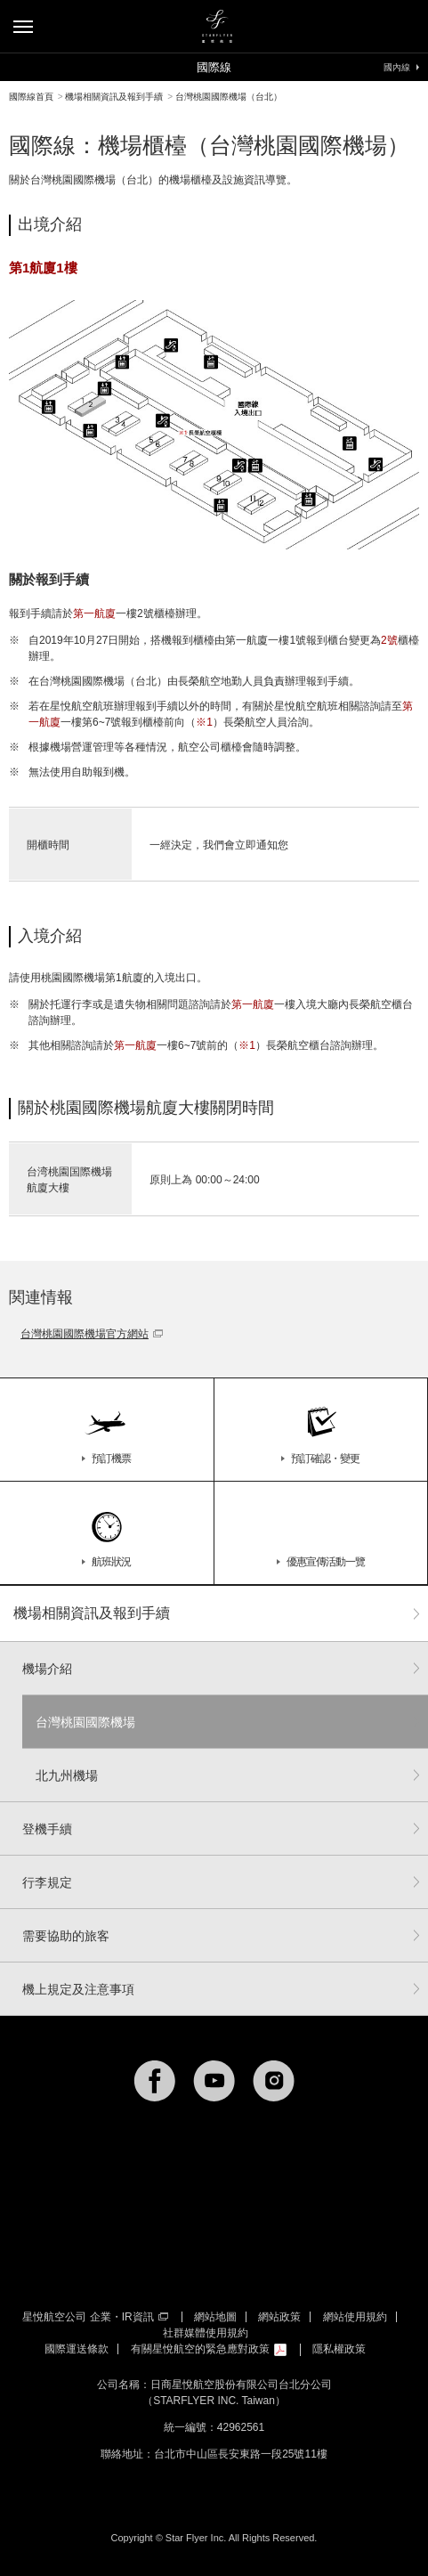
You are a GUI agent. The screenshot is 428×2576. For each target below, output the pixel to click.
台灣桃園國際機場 (85, 1722)
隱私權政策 (339, 2349)
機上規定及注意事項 (78, 1989)
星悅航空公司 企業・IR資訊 (94, 2317)
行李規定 (47, 1882)
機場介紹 (47, 1669)
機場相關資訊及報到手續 (91, 1613)
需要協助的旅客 (65, 1936)
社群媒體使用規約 (205, 2333)
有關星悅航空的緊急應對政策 (209, 2349)
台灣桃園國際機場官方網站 (91, 1334)
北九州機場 (67, 1775)
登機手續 (47, 1829)
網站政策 (279, 2317)
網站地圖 (215, 2317)
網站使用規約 (355, 2317)
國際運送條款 (76, 2349)
